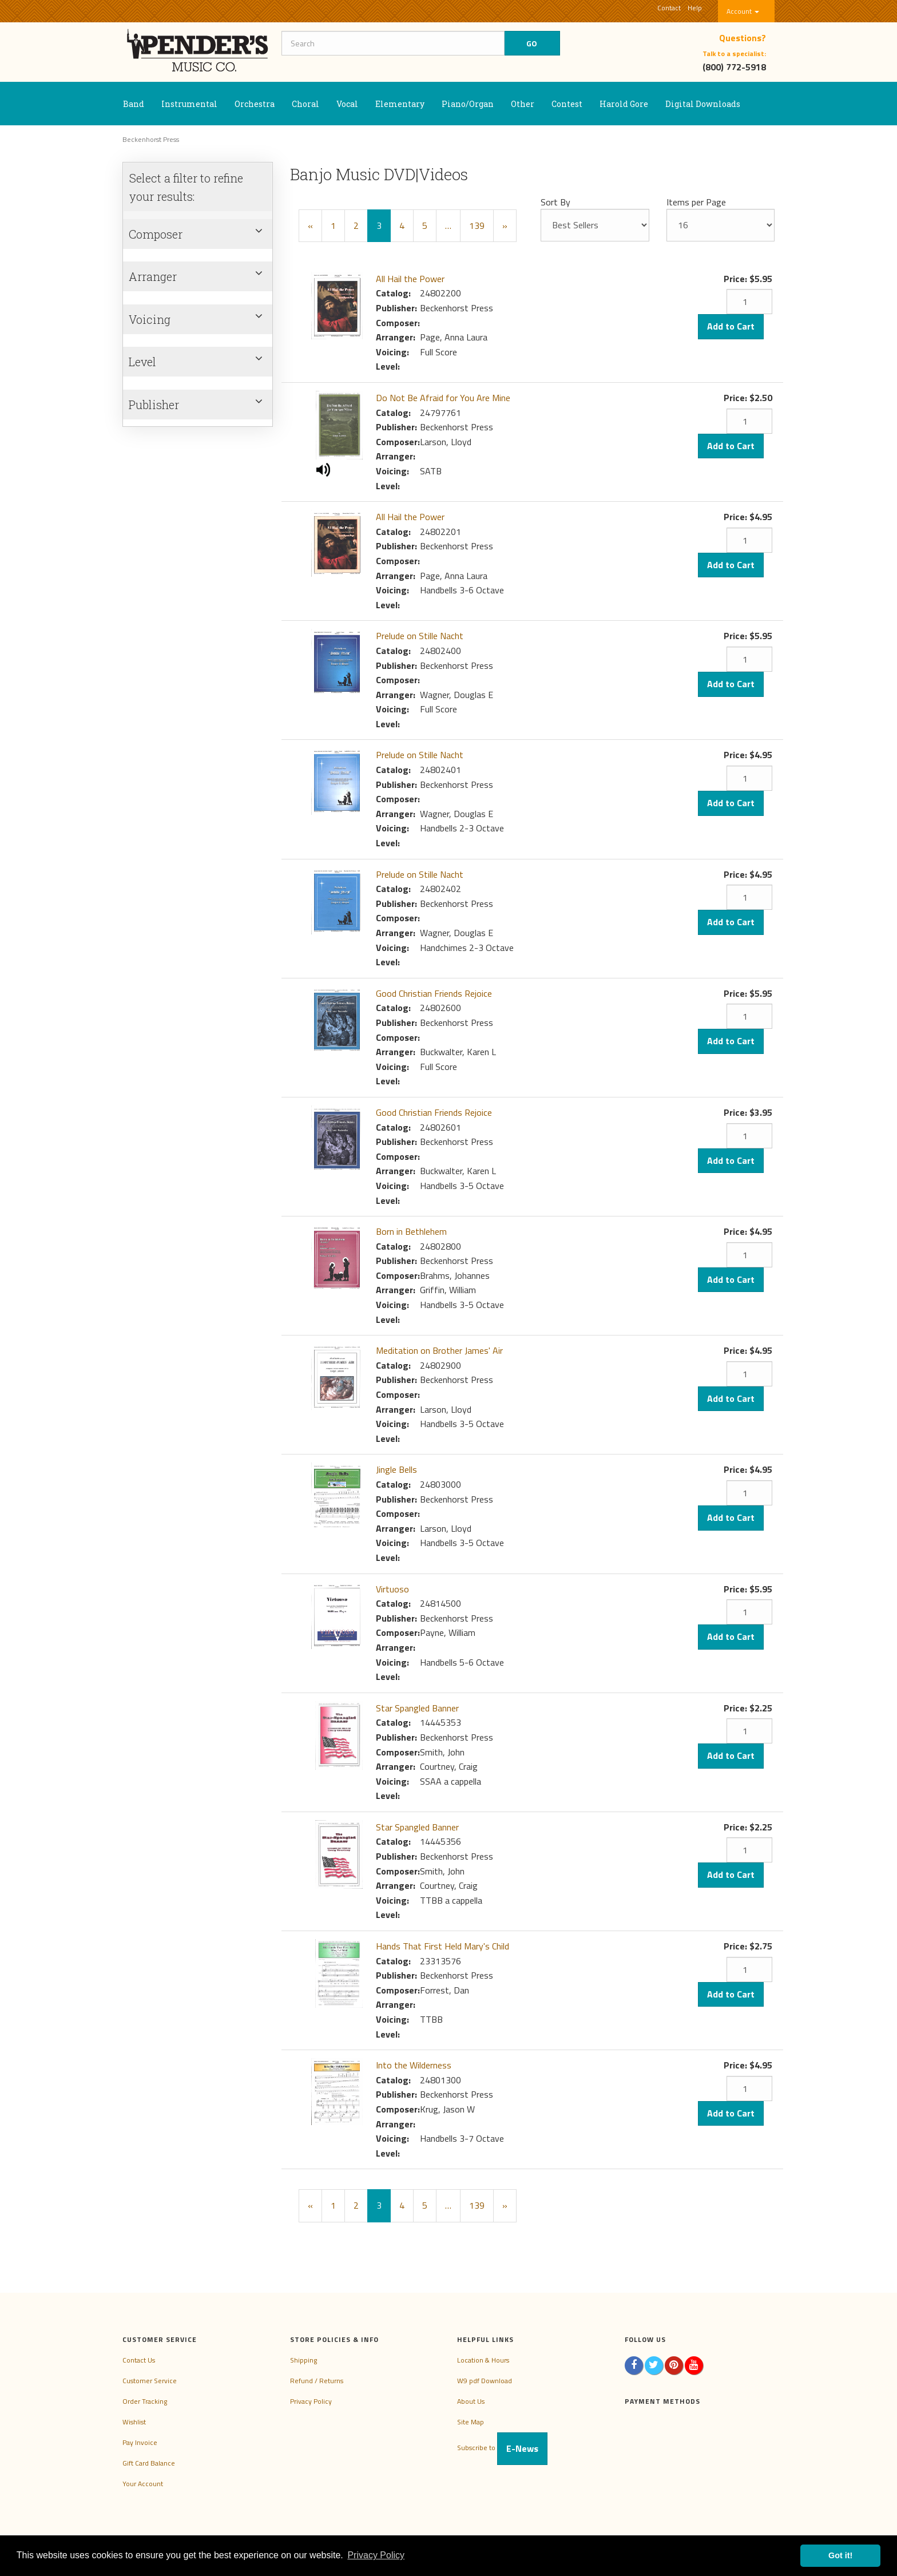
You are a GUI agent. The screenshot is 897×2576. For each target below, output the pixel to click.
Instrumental (189, 103)
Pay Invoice (139, 2442)
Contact (669, 7)
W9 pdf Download (484, 2380)
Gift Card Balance (148, 2463)
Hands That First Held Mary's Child (442, 1946)
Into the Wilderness (413, 2065)
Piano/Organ (468, 103)
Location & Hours (483, 2360)
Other (522, 103)
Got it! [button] (840, 2555)
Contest (566, 103)
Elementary (399, 103)
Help (695, 7)
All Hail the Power (410, 279)
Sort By (555, 202)
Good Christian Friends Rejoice (434, 993)
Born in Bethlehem (411, 1231)
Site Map (470, 2421)
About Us (471, 2401)
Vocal (347, 103)
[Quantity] (749, 301)
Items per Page (696, 202)
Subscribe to (502, 2447)
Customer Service (149, 2380)
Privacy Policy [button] (375, 2555)
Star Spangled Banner (417, 1708)
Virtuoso (392, 1589)
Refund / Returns (316, 2380)
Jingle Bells (396, 1469)
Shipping (303, 2360)
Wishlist (134, 2421)
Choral (305, 103)
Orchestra (255, 103)
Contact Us (138, 2360)
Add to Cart (731, 326)
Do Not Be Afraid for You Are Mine (443, 398)
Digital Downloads (702, 103)
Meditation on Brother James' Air (439, 1350)
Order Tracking (144, 2401)
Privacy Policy (311, 2401)
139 (477, 225)
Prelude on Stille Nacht (419, 636)
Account (743, 11)
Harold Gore (624, 103)
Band (133, 103)
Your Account (142, 2483)
